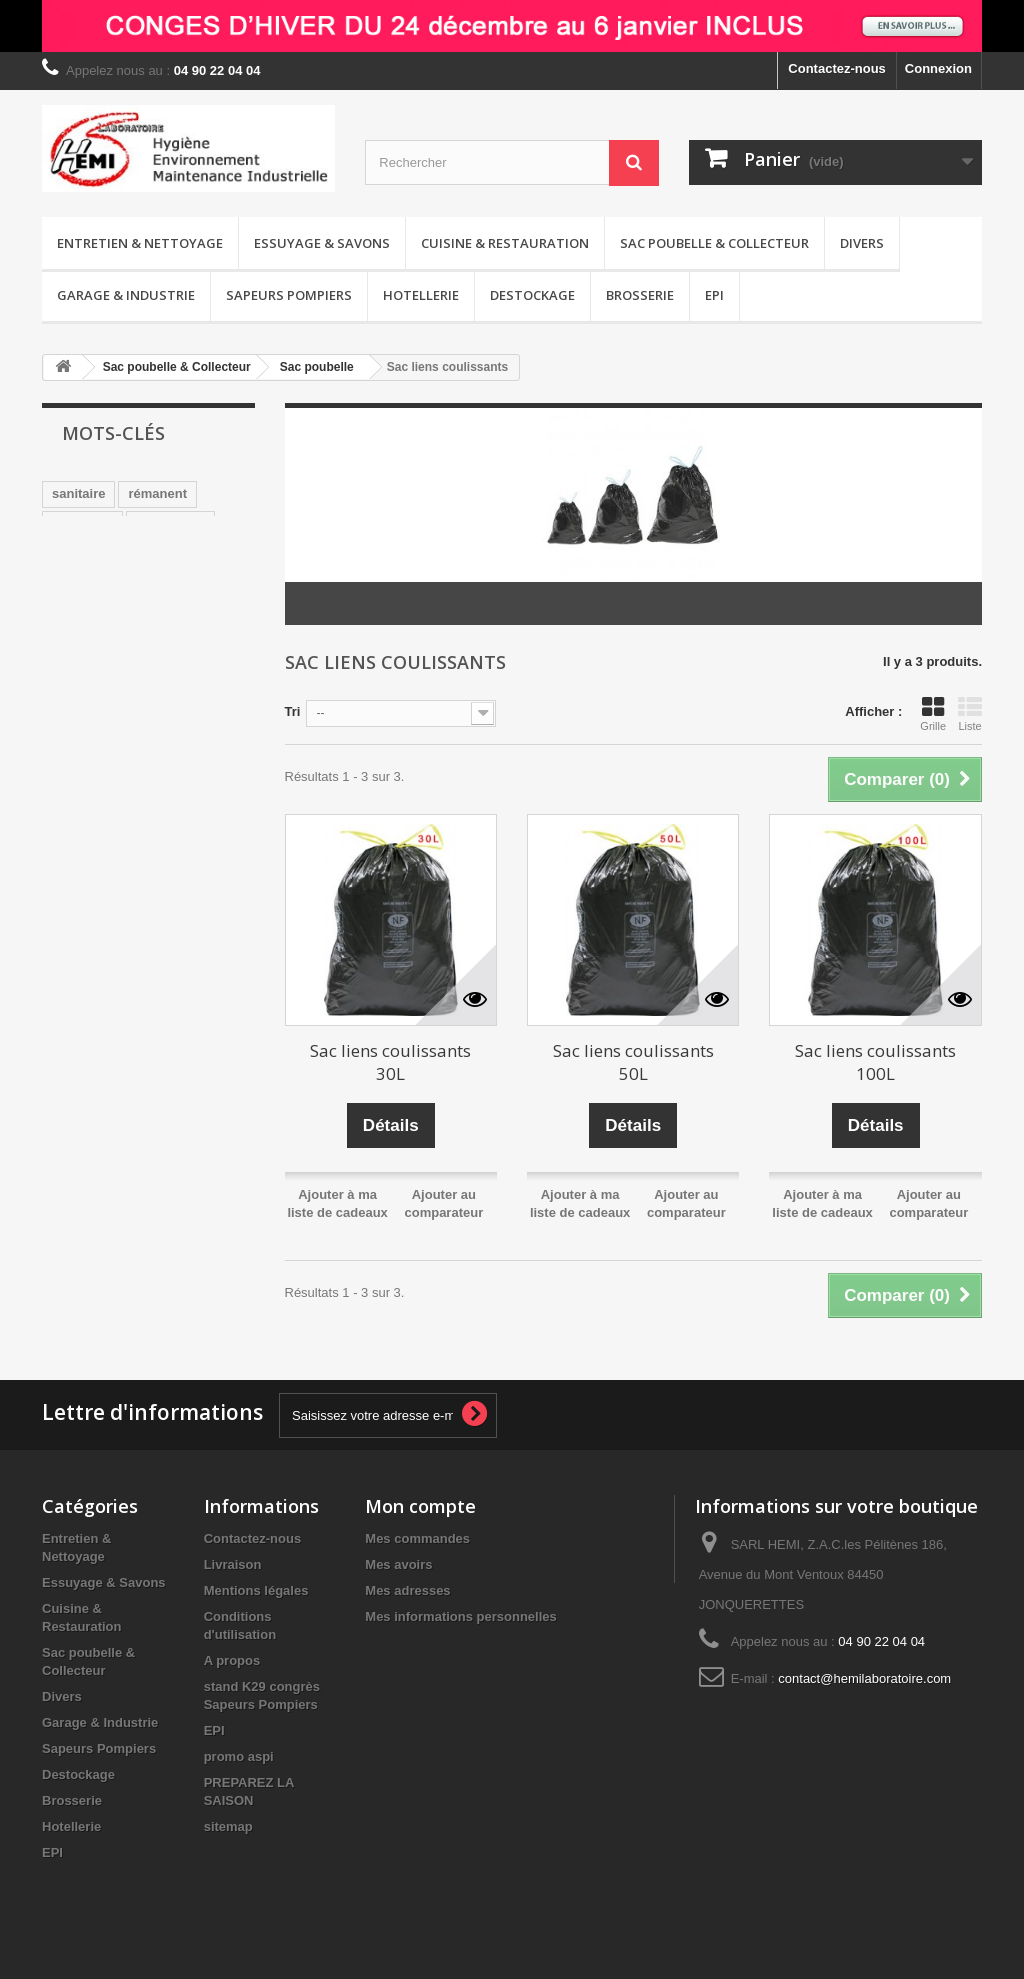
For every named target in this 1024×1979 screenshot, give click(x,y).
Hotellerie (421, 295)
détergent (176, 643)
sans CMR (123, 553)
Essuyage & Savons (322, 243)
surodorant (170, 523)
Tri (293, 711)
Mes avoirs (398, 1564)
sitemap (228, 1826)
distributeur (88, 643)
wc (60, 553)
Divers (862, 243)
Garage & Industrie (126, 295)
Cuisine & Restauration (505, 243)
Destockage (532, 295)
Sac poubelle (317, 367)
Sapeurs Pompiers (289, 295)
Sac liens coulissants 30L (390, 1062)
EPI (714, 295)
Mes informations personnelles (460, 1616)
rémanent (157, 493)
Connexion (938, 68)
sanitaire (78, 493)
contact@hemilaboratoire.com (864, 1678)
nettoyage (82, 523)
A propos (232, 1660)
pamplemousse (99, 613)
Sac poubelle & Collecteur (714, 243)
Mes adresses (407, 1590)
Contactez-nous (837, 68)
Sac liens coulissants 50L (633, 1062)
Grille (933, 714)
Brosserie (640, 295)
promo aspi (239, 1756)
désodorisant (93, 583)
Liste (970, 714)
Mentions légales (256, 1590)
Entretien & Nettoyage (140, 243)
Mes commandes (417, 1538)
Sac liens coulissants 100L (875, 1062)
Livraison (233, 1564)
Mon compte (420, 1506)
